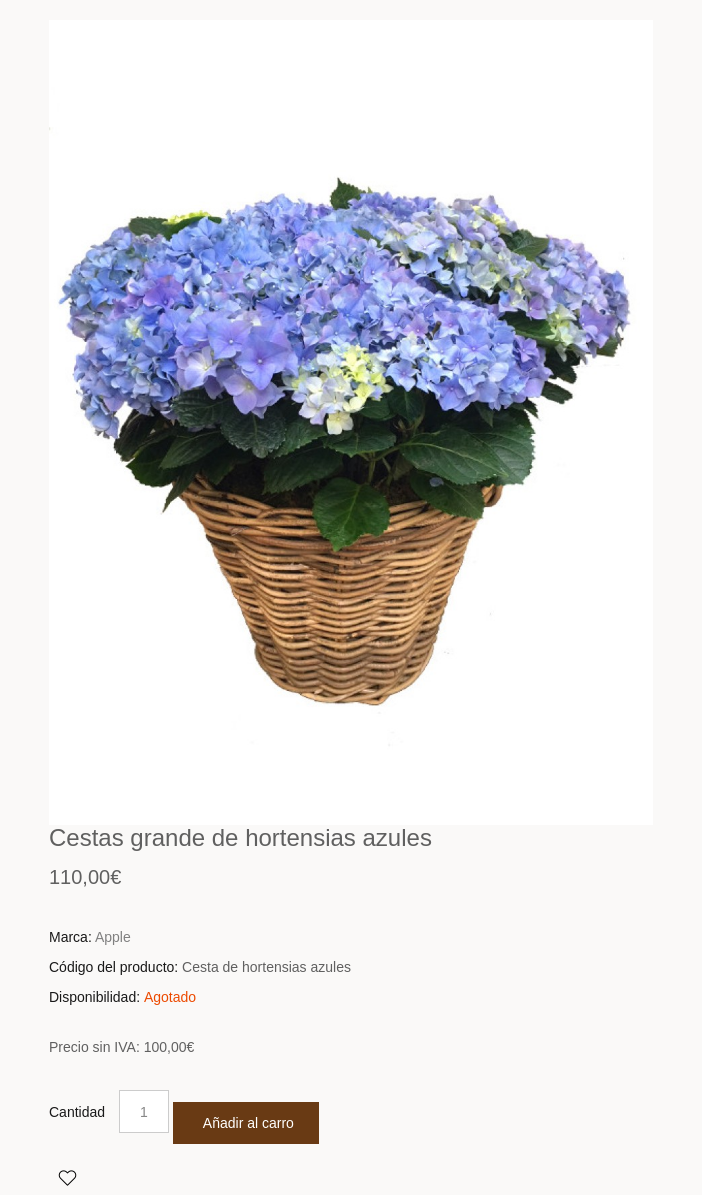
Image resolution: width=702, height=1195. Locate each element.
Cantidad (77, 1112)
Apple (113, 937)
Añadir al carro (248, 1123)
